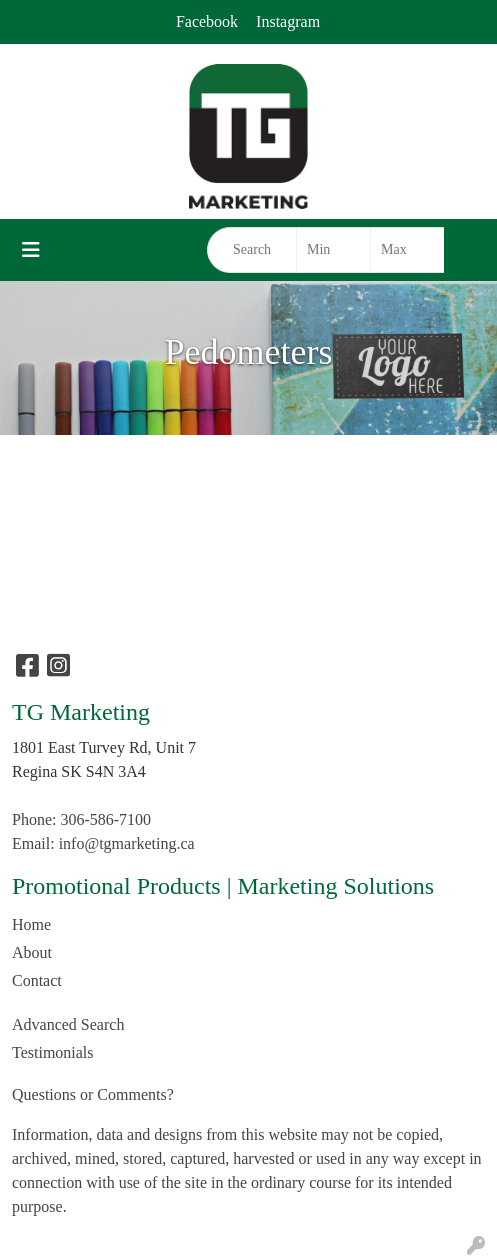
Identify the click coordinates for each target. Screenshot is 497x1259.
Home (31, 924)
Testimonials (53, 1052)
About (32, 952)
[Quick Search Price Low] (333, 250)
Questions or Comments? (93, 1094)
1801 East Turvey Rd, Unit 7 (104, 747)
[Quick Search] (252, 250)
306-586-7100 (105, 819)
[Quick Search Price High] (407, 250)
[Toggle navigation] (31, 250)
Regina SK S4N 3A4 (79, 771)
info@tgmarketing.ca (127, 843)
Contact (37, 980)
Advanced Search (68, 1024)
